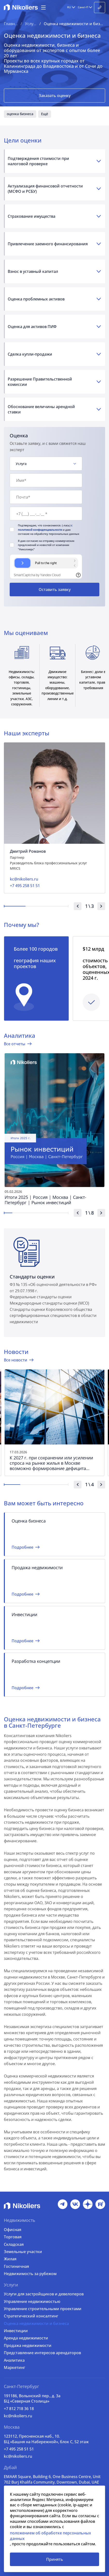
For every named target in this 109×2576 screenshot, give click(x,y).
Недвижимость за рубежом (30, 2273)
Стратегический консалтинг (31, 2316)
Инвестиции (16, 2330)
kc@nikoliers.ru (18, 2416)
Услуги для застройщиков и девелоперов (44, 2294)
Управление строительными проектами (42, 2308)
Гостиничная (16, 2266)
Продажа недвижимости (27, 2345)
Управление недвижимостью (32, 2301)
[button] (43, 7)
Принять (54, 2559)
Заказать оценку (55, 95)
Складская (14, 2244)
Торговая (13, 2237)
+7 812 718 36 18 (19, 2408)
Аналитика (14, 2360)
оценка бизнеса (20, 114)
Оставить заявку (55, 589)
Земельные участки (23, 2251)
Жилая (10, 2259)
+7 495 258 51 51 (19, 2449)
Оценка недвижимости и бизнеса (36, 2323)
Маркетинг (14, 2367)
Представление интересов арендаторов (42, 2352)
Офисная (12, 2229)
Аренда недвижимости (26, 2338)
